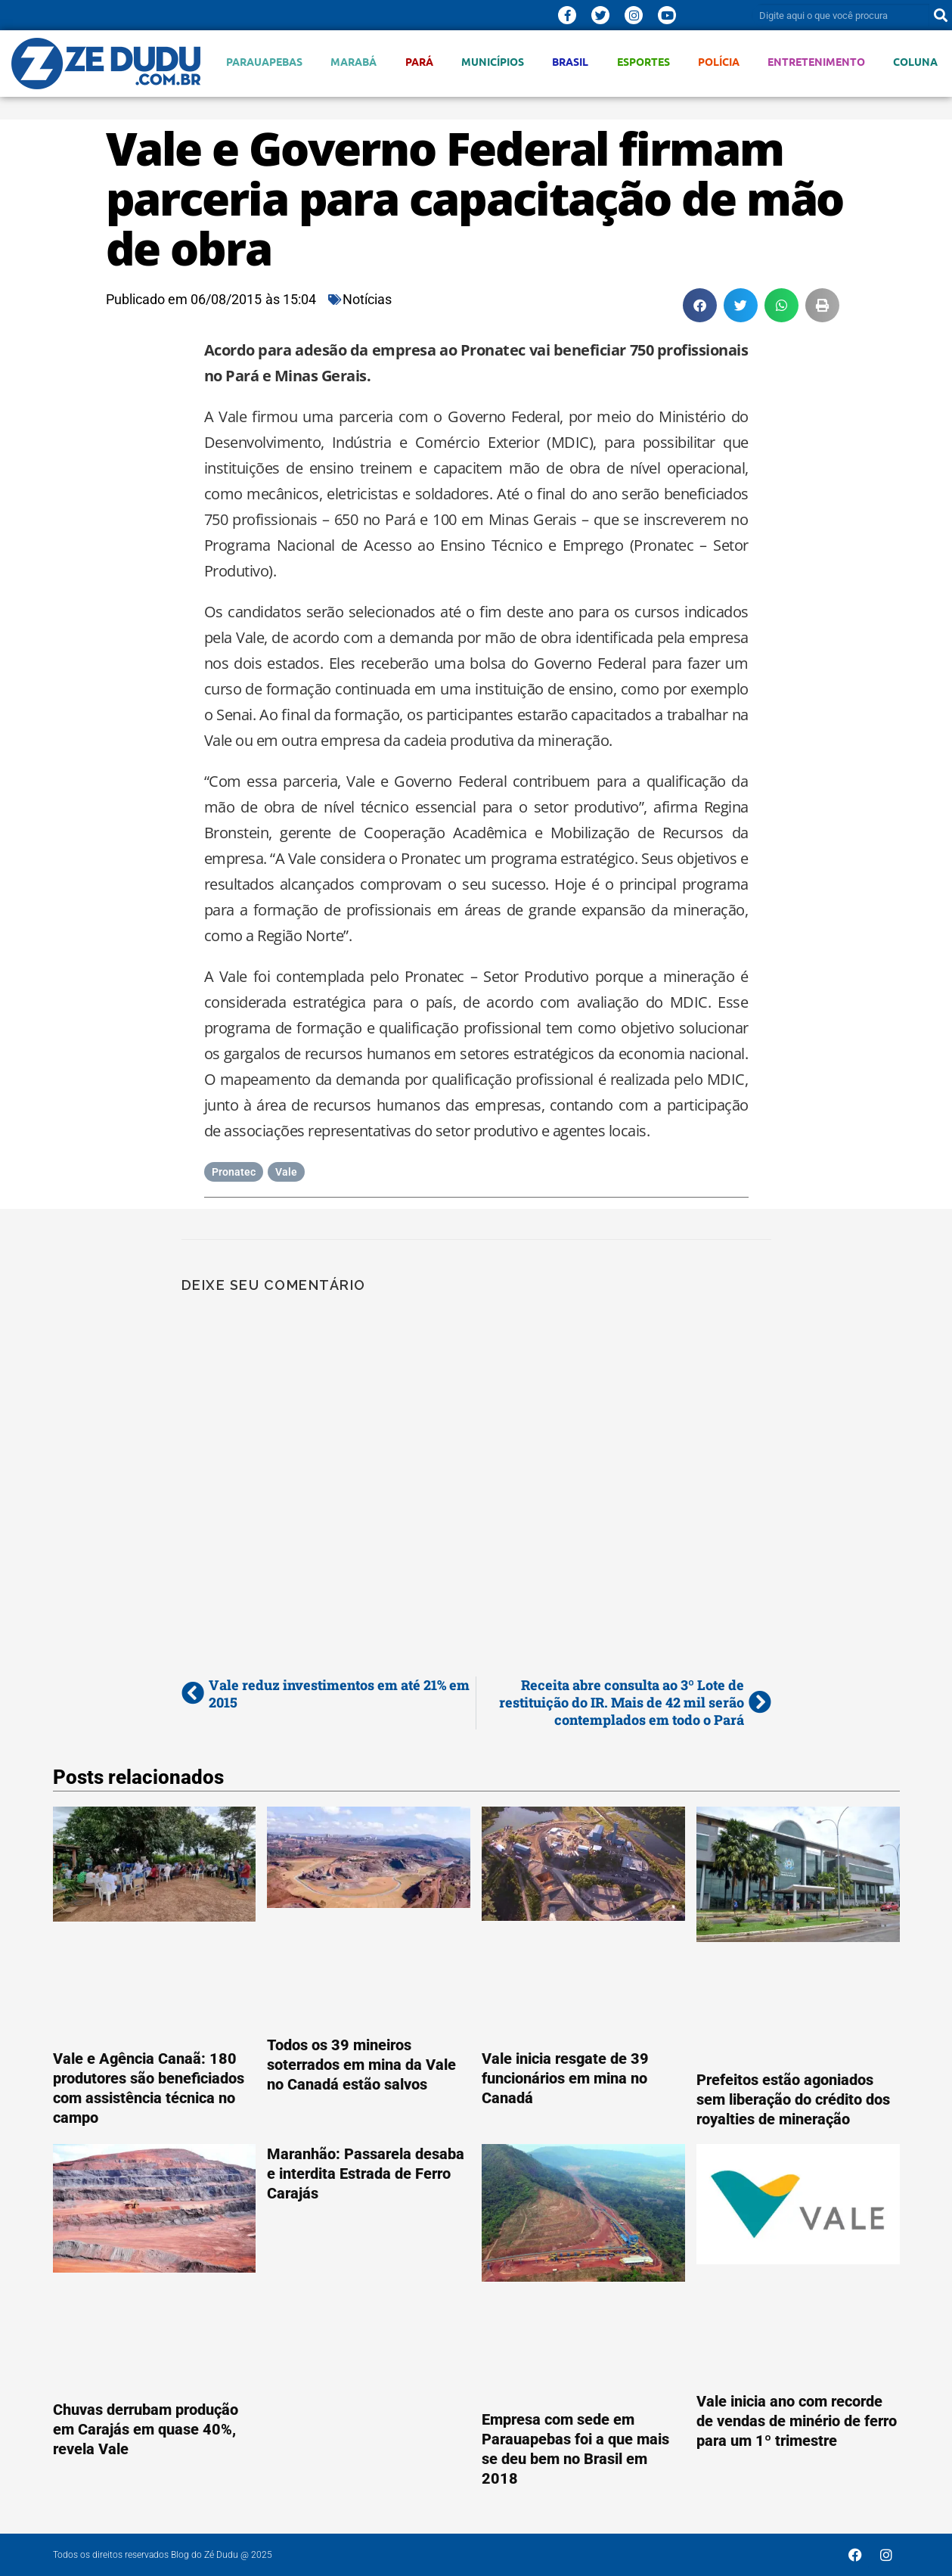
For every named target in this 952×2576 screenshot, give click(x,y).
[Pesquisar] (940, 15)
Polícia (719, 61)
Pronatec (234, 1172)
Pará (419, 61)
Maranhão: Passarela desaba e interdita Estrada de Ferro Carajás (365, 2173)
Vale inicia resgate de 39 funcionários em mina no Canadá (565, 2078)
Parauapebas (264, 61)
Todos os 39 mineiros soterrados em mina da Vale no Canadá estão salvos (361, 2064)
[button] (700, 305)
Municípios (492, 61)
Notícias (367, 299)
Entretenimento (816, 61)
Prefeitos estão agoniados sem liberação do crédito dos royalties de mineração (793, 2099)
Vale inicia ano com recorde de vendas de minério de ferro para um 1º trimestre (796, 2421)
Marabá (353, 61)
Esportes (643, 61)
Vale (286, 1172)
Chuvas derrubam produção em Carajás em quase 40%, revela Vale (145, 2429)
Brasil (570, 61)
